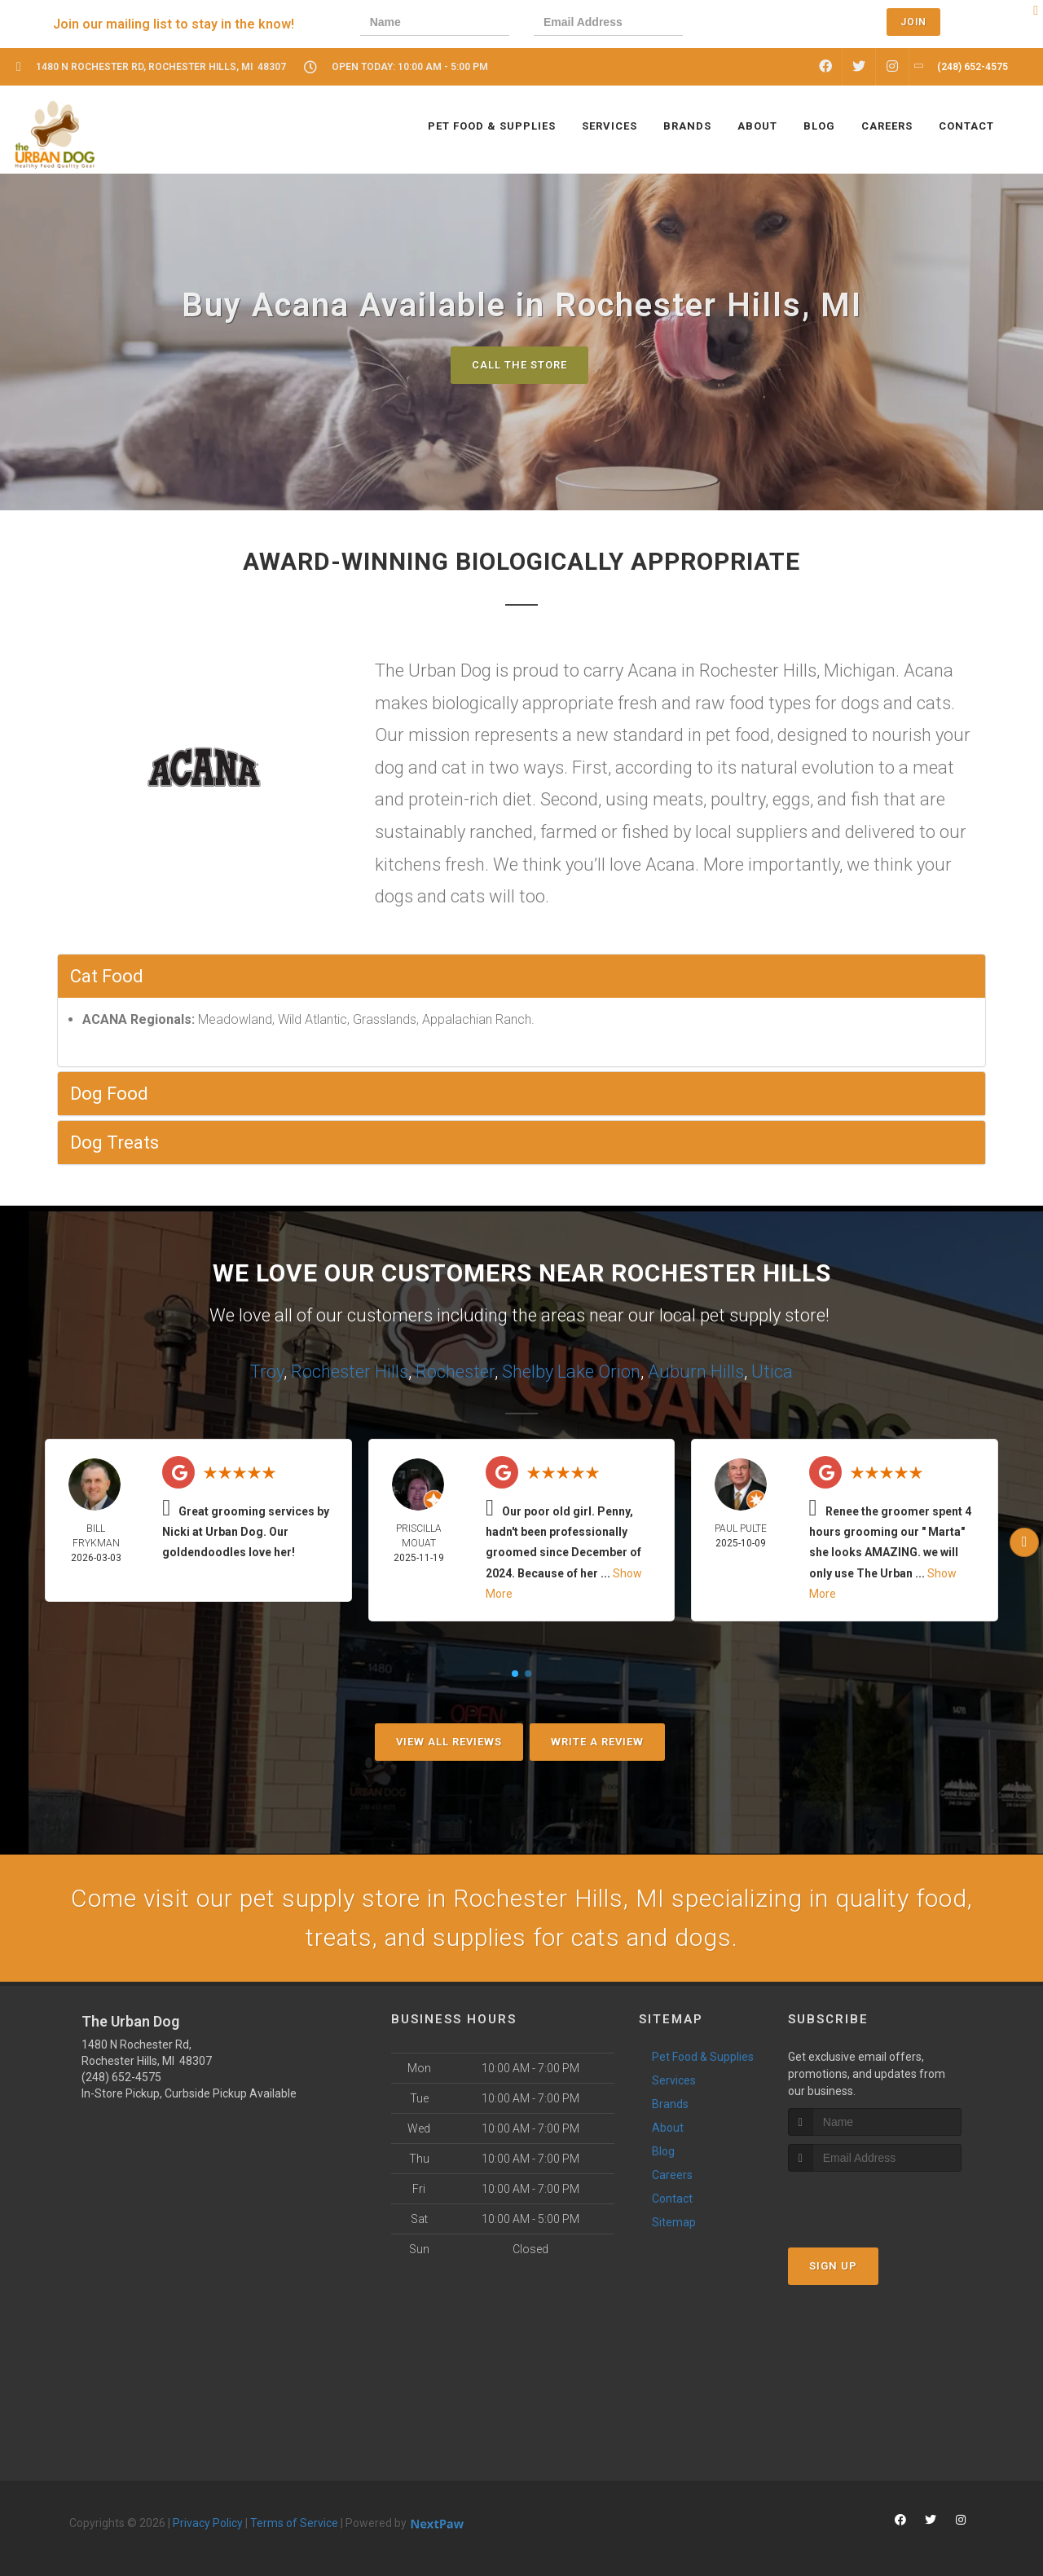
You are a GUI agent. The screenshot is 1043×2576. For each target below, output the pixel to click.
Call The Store (519, 365)
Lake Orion (598, 1371)
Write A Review (597, 1742)
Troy (267, 1371)
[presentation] (763, 24)
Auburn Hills (696, 1371)
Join (913, 22)
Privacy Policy (208, 2523)
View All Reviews (449, 1742)
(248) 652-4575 (121, 2077)
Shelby (527, 1371)
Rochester (455, 1371)
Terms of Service (294, 2523)
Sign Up (833, 2266)
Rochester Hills (349, 1371)
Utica (772, 1371)
